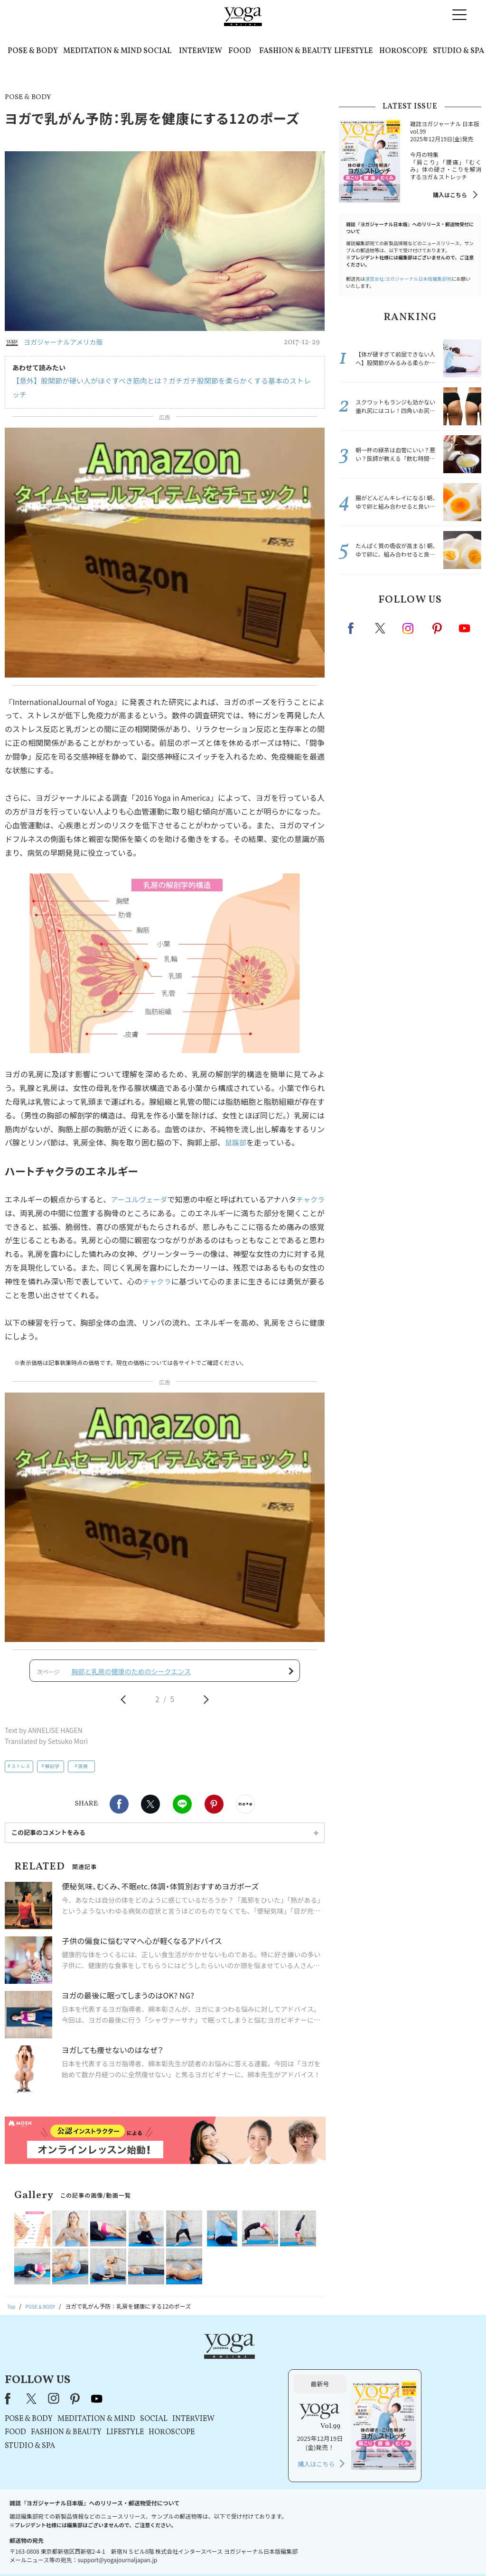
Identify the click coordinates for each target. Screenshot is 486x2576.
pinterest (437, 628)
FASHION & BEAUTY (295, 51)
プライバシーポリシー (227, 2551)
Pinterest (214, 1797)
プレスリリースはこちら (129, 2551)
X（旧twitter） (150, 1797)
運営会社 (335, 2551)
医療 (83, 1759)
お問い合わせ (73, 2551)
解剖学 (52, 1759)
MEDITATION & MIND (102, 51)
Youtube (464, 628)
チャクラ (164, 1267)
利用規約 (180, 2551)
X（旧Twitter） (151, 2356)
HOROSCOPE (403, 51)
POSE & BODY (33, 51)
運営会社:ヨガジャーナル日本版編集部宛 (408, 278)
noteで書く (245, 1797)
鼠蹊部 (236, 1129)
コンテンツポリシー (290, 2551)
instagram (408, 628)
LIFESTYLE (353, 51)
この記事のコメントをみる (48, 1825)
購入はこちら (450, 195)
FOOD (239, 51)
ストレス (20, 1759)
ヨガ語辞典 (411, 2551)
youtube (216, 2356)
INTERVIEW (200, 51)
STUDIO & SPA (458, 51)
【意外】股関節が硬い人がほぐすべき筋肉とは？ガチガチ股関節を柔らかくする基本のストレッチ (158, 380)
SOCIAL (157, 51)
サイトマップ (372, 2551)
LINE (182, 1797)
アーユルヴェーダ (142, 1185)
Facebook (119, 1797)
